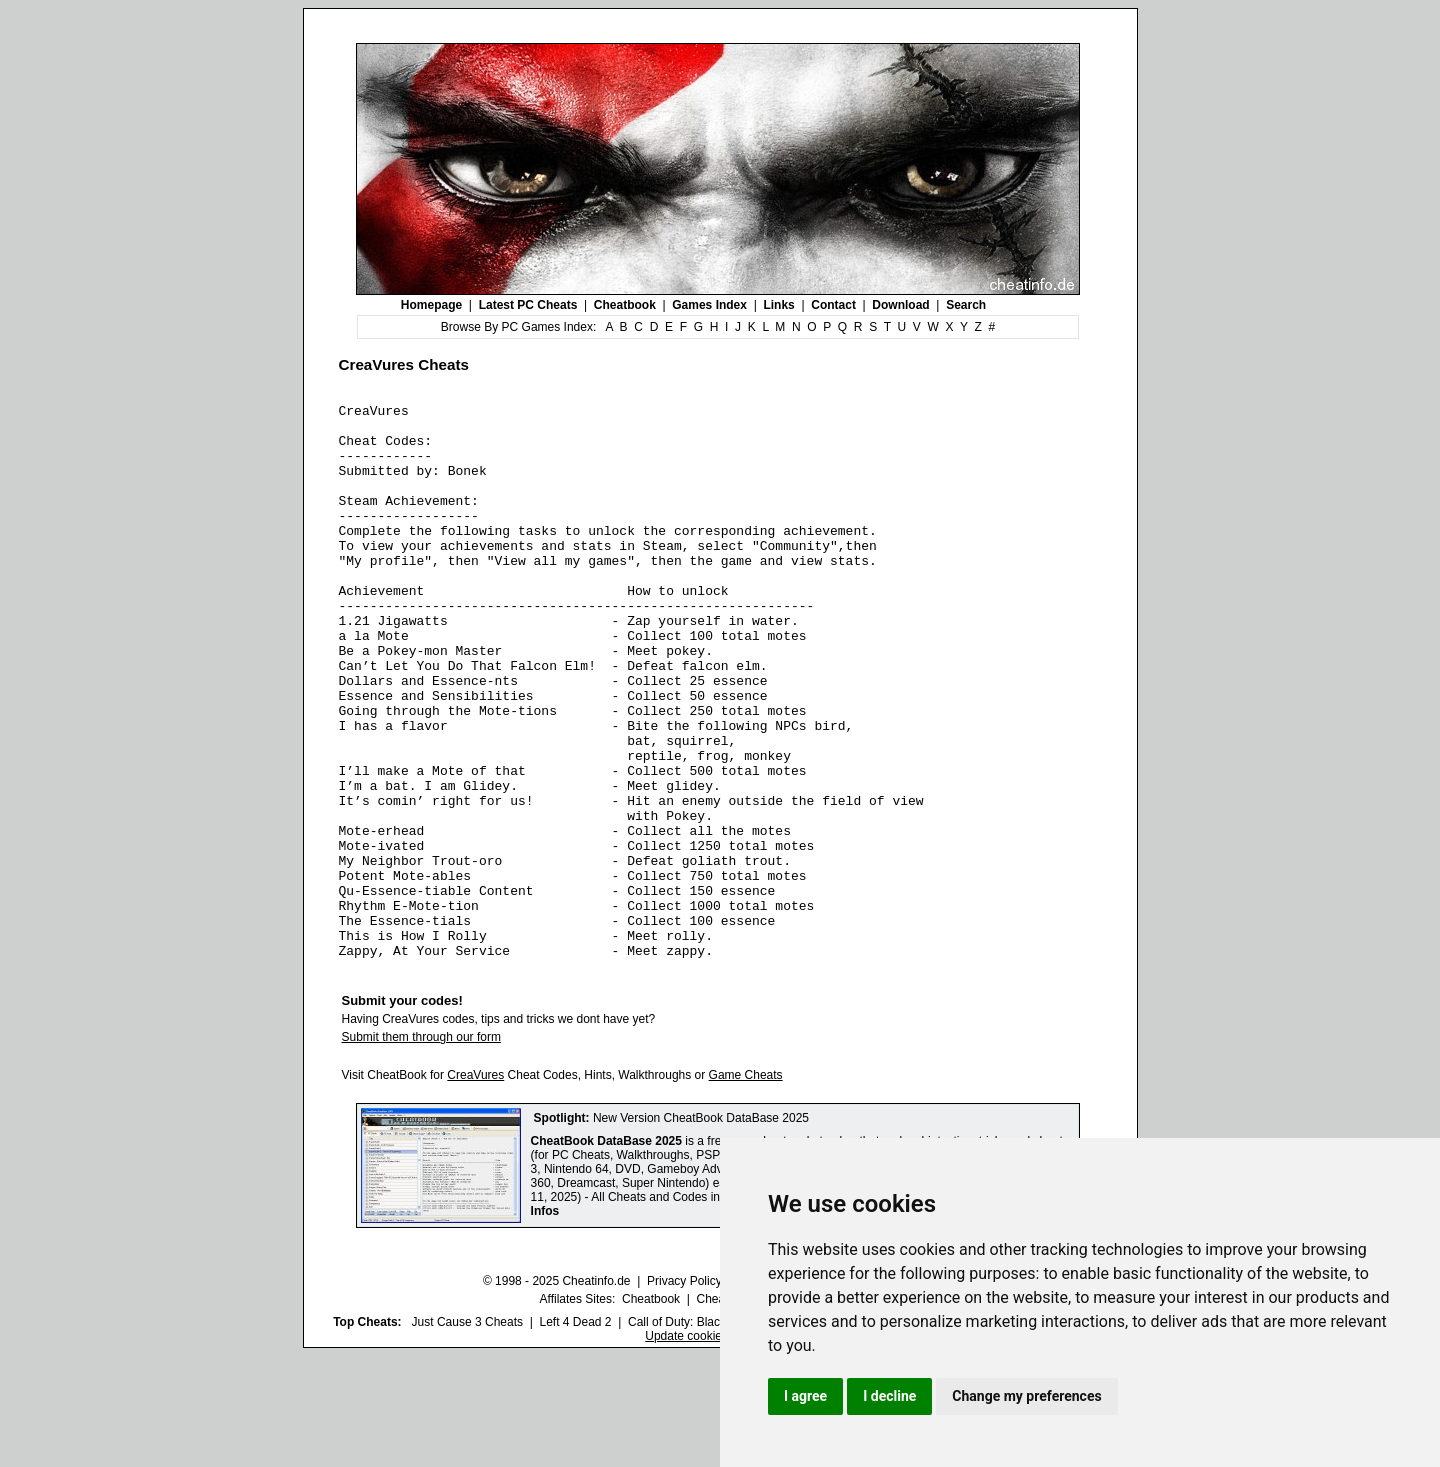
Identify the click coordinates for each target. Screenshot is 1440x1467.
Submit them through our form (421, 1148)
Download (900, 305)
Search (966, 305)
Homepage (431, 305)
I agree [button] (805, 1396)
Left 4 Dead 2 (575, 1433)
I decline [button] (889, 1396)
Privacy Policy (684, 1392)
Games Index (709, 305)
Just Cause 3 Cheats (467, 1433)
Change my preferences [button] (1026, 1396)
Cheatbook (625, 305)
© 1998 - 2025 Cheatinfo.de (557, 1392)
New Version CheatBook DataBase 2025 (701, 1229)
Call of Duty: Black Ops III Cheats (717, 1433)
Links (778, 305)
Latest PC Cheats (528, 305)
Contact (833, 305)
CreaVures (475, 1186)
